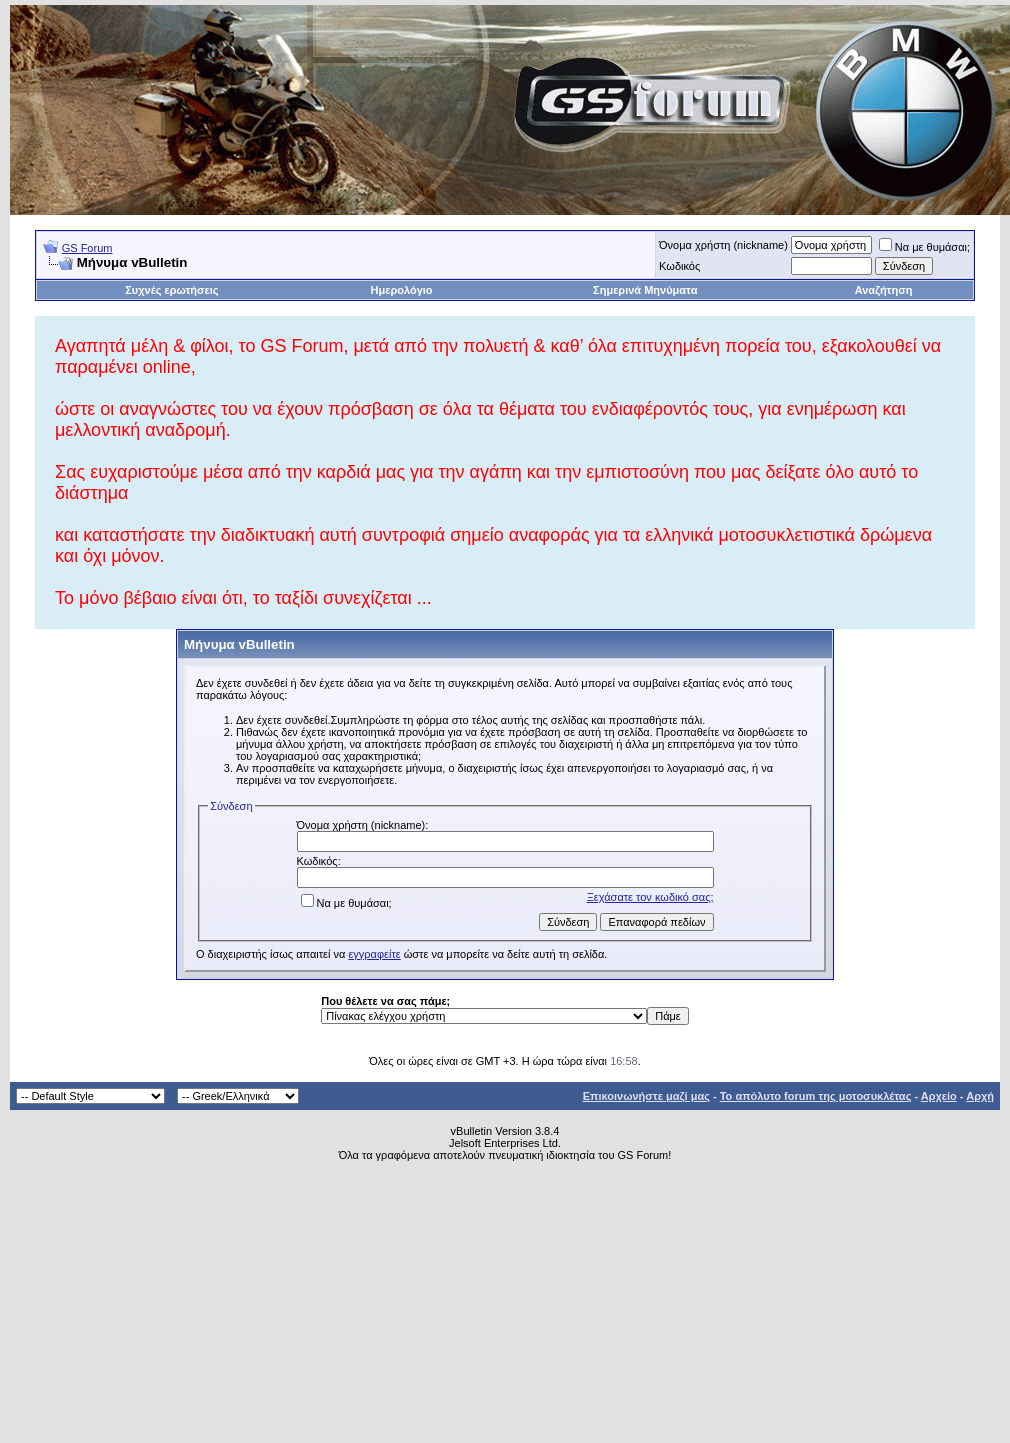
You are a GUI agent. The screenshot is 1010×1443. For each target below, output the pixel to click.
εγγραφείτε (374, 954)
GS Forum (87, 248)
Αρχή (980, 1096)
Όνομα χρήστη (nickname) (723, 245)
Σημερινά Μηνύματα (645, 290)
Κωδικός (679, 266)
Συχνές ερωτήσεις (171, 290)
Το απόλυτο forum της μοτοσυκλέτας (816, 1096)
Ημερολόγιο (402, 290)
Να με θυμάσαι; (924, 247)
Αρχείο (939, 1096)
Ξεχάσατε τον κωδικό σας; (650, 897)
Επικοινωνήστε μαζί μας (646, 1096)
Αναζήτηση (884, 290)
